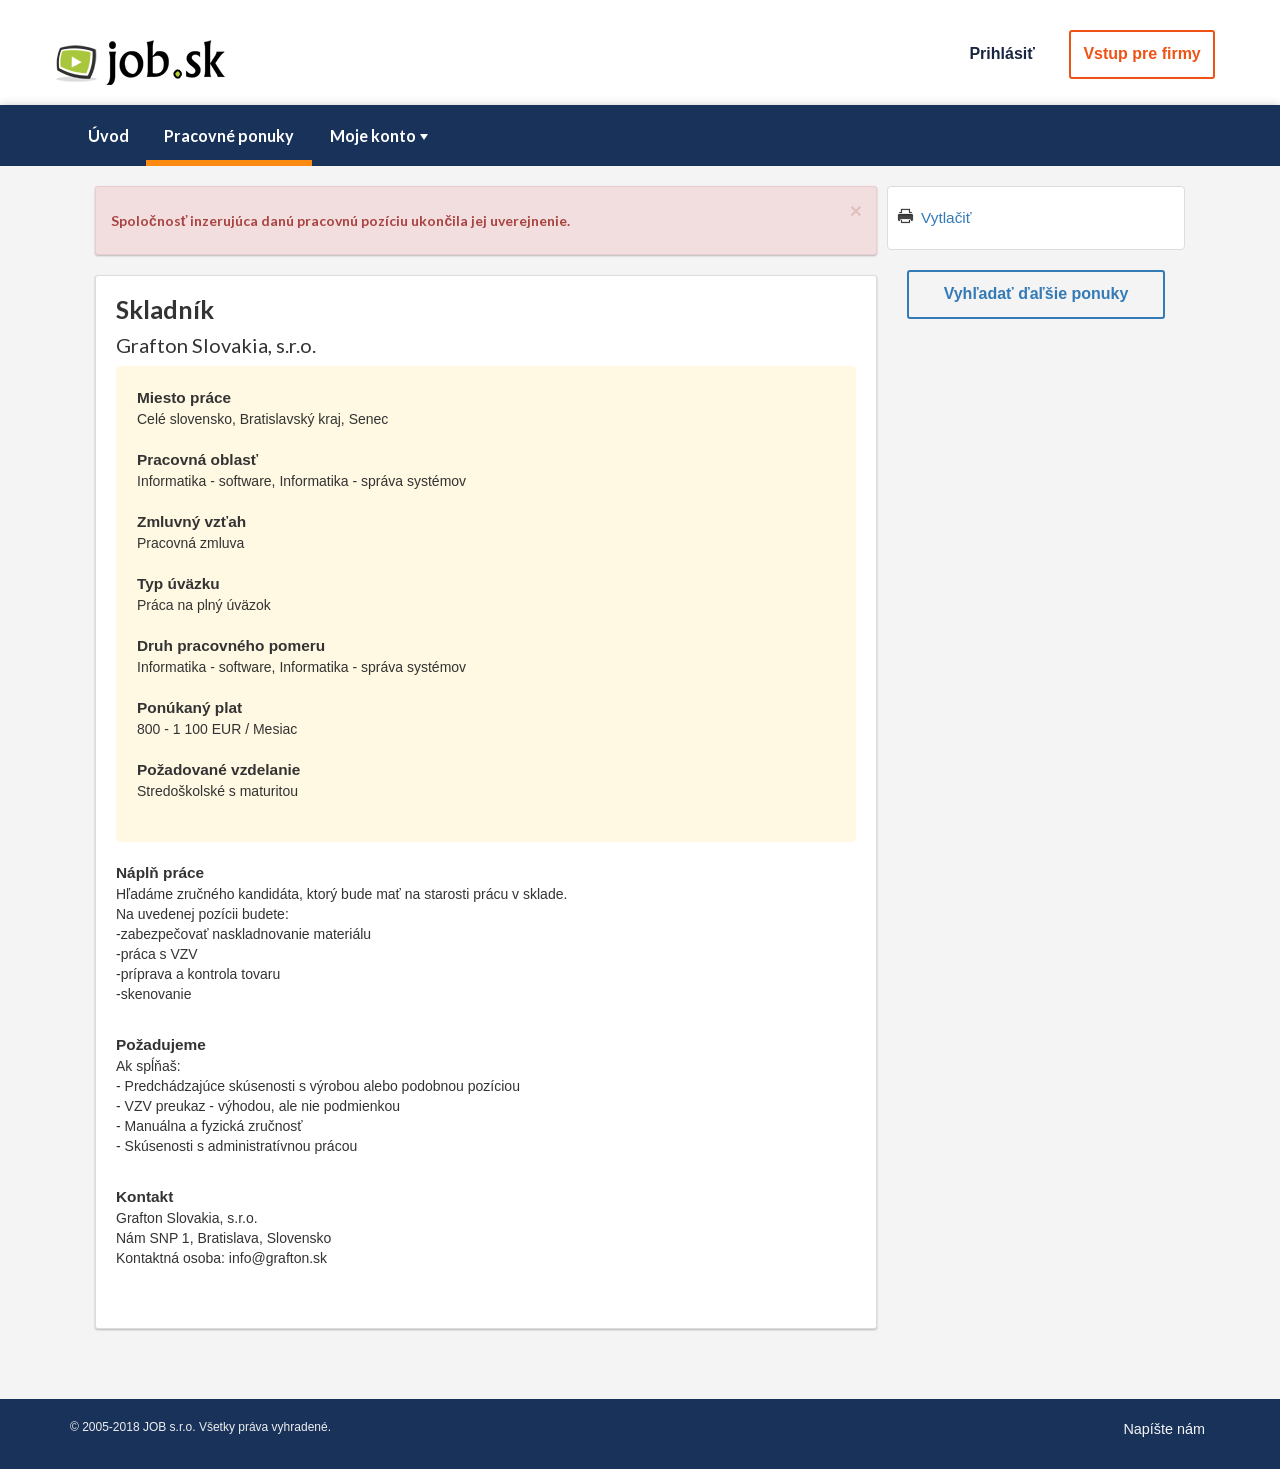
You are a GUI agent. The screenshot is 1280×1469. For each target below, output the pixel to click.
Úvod (108, 135)
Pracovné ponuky (229, 135)
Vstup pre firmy (1141, 53)
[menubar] (640, 136)
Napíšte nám (1164, 1429)
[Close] (856, 210)
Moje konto (381, 135)
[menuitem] (108, 136)
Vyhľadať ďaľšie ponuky (1036, 293)
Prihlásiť (1001, 53)
